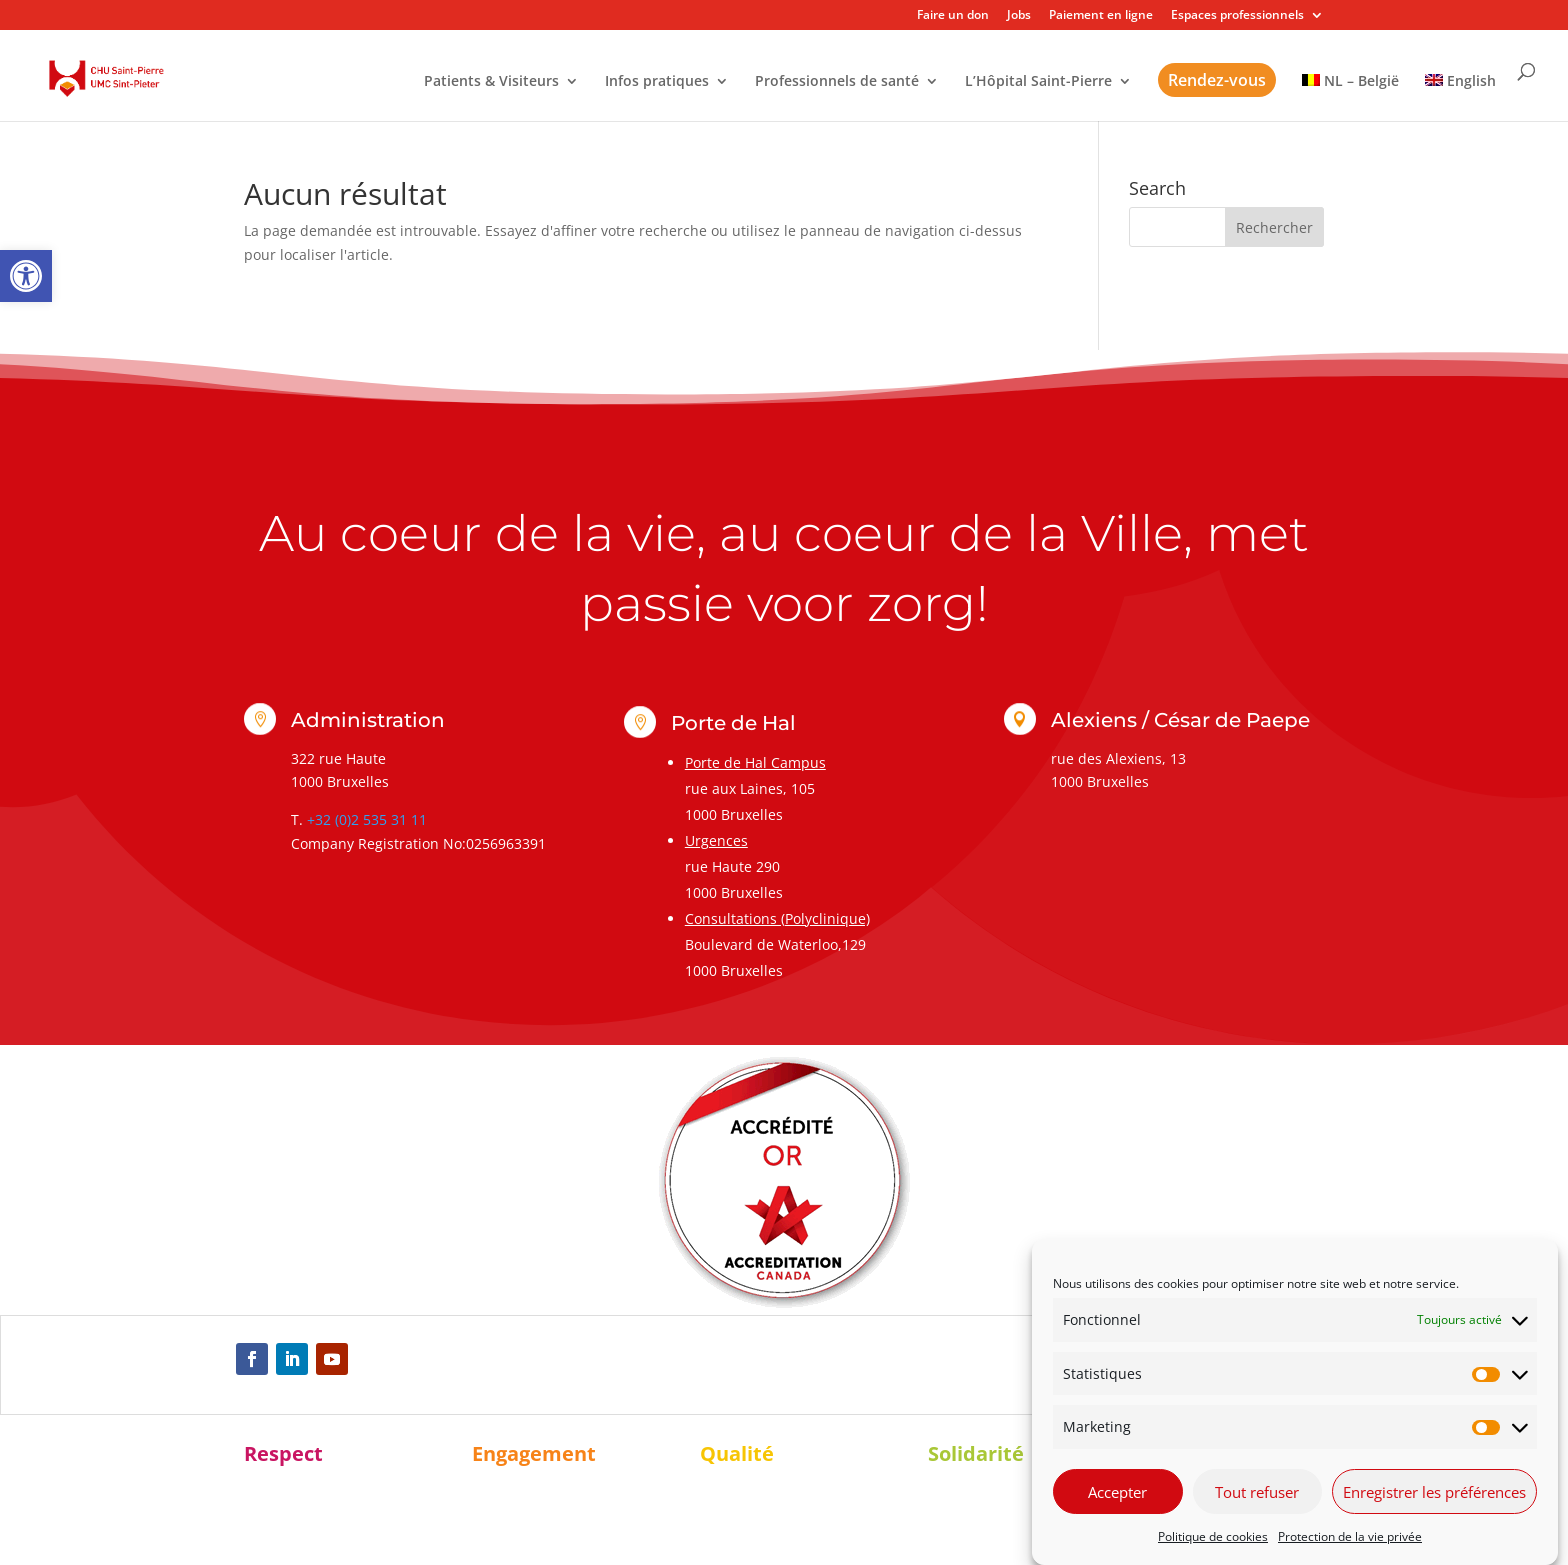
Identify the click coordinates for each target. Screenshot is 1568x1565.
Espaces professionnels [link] (1237, 16)
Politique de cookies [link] (1213, 1536)
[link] (26, 276)
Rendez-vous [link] (1217, 80)
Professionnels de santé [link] (837, 82)
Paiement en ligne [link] (1101, 16)
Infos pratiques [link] (657, 82)
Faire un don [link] (953, 16)
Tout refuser (1257, 1492)
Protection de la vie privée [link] (1350, 1536)
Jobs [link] (1019, 16)
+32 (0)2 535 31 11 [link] (367, 819)
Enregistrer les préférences (1434, 1492)
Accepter (1117, 1492)
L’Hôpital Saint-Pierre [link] (1038, 82)
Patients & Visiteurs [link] (491, 82)
